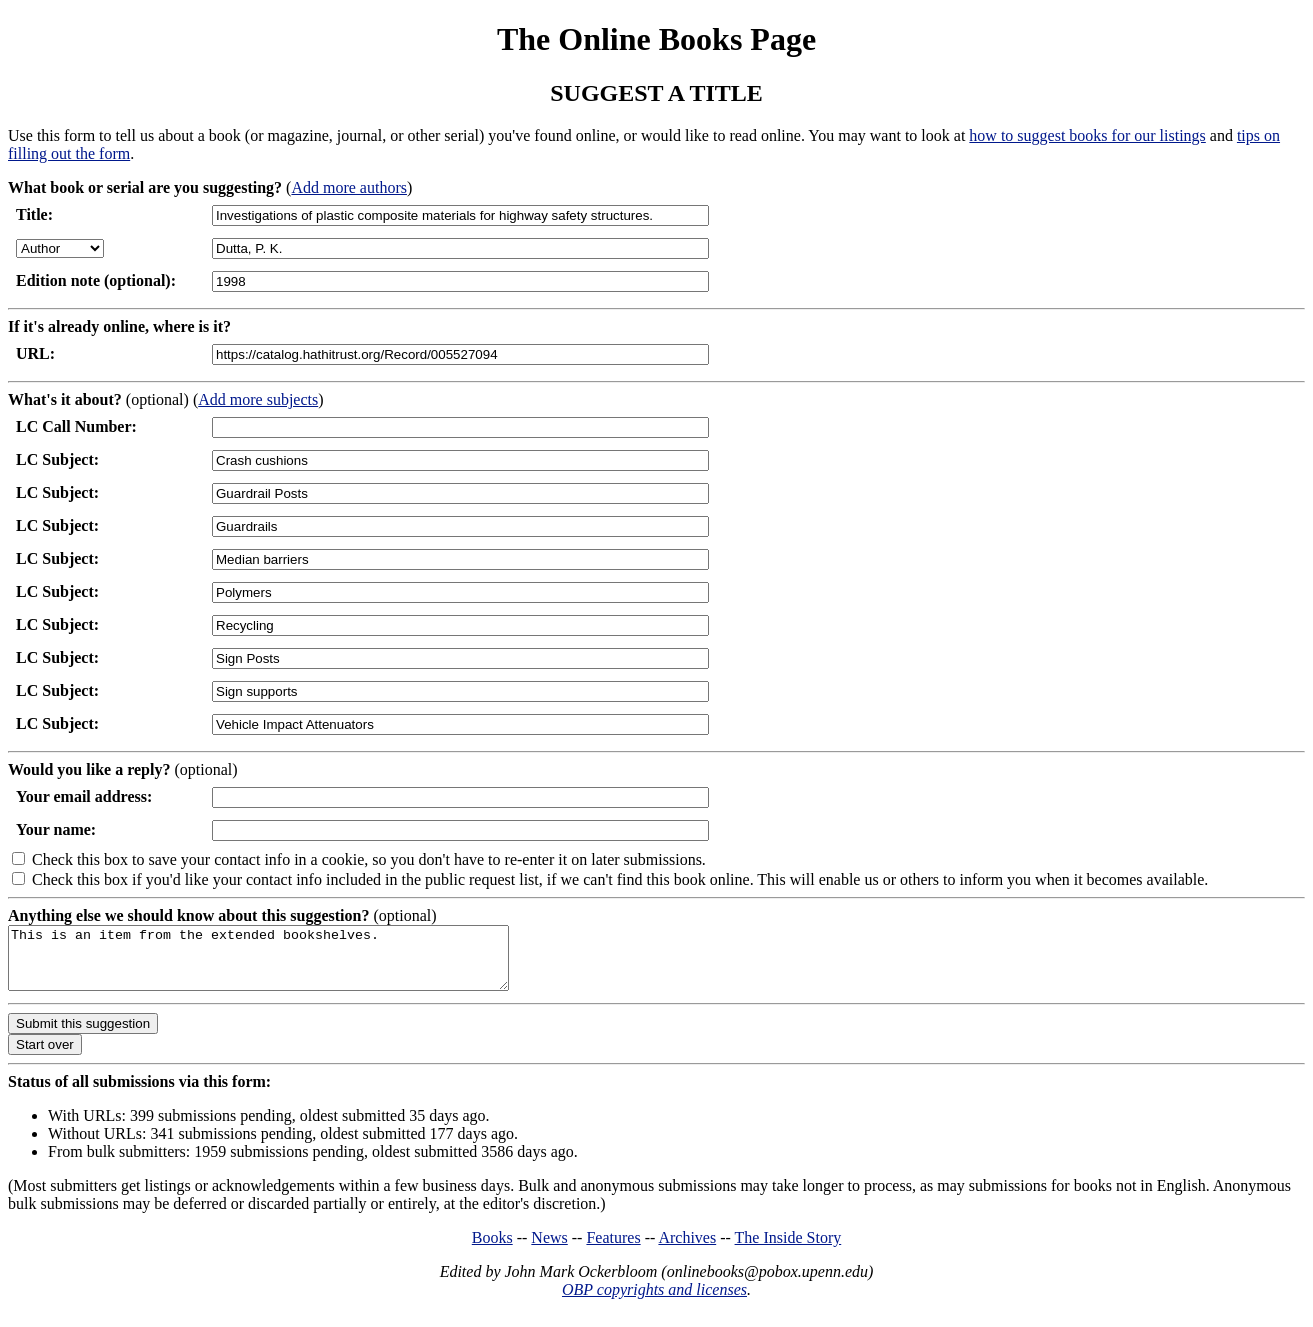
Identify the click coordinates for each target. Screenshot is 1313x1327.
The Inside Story (788, 1249)
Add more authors (349, 187)
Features (613, 1249)
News (549, 1249)
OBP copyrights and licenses (654, 1301)
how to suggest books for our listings (1087, 135)
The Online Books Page (656, 39)
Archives (687, 1249)
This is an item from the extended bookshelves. (288, 964)
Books (492, 1249)
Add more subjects (258, 399)
